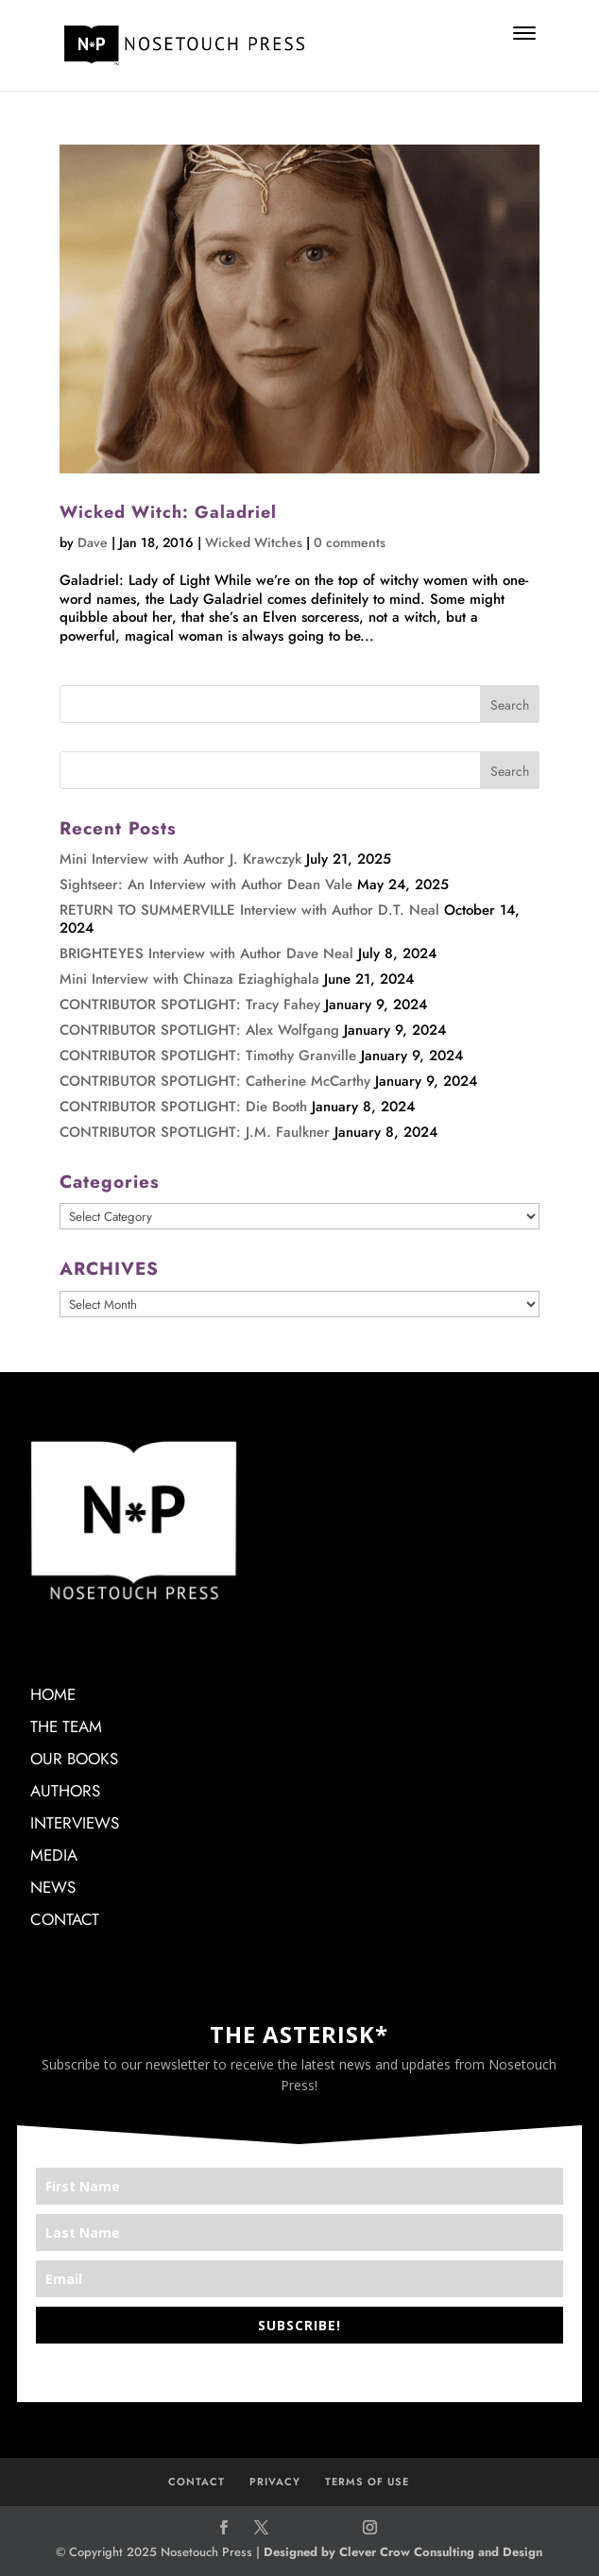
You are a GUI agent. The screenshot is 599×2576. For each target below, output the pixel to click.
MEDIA (53, 1855)
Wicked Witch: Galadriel (168, 512)
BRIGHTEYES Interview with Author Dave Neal (206, 953)
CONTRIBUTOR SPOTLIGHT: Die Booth (183, 1106)
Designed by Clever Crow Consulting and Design (403, 2552)
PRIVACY (274, 2481)
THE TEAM (66, 1726)
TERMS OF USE (367, 2481)
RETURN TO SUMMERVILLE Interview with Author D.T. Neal (249, 910)
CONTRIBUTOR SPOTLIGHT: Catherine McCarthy (215, 1081)
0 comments (349, 542)
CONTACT (64, 1919)
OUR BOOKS (74, 1758)
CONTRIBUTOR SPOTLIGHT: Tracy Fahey (190, 1004)
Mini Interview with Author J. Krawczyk (180, 859)
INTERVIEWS (74, 1823)
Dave (92, 542)
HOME (53, 1694)
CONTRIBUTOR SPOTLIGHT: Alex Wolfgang (199, 1030)
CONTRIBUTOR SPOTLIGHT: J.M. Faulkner (195, 1132)
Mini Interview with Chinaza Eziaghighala (189, 979)
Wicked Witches (253, 542)
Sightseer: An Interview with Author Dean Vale (206, 884)
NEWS (53, 1887)
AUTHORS (65, 1790)
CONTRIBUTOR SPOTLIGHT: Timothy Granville (208, 1055)
